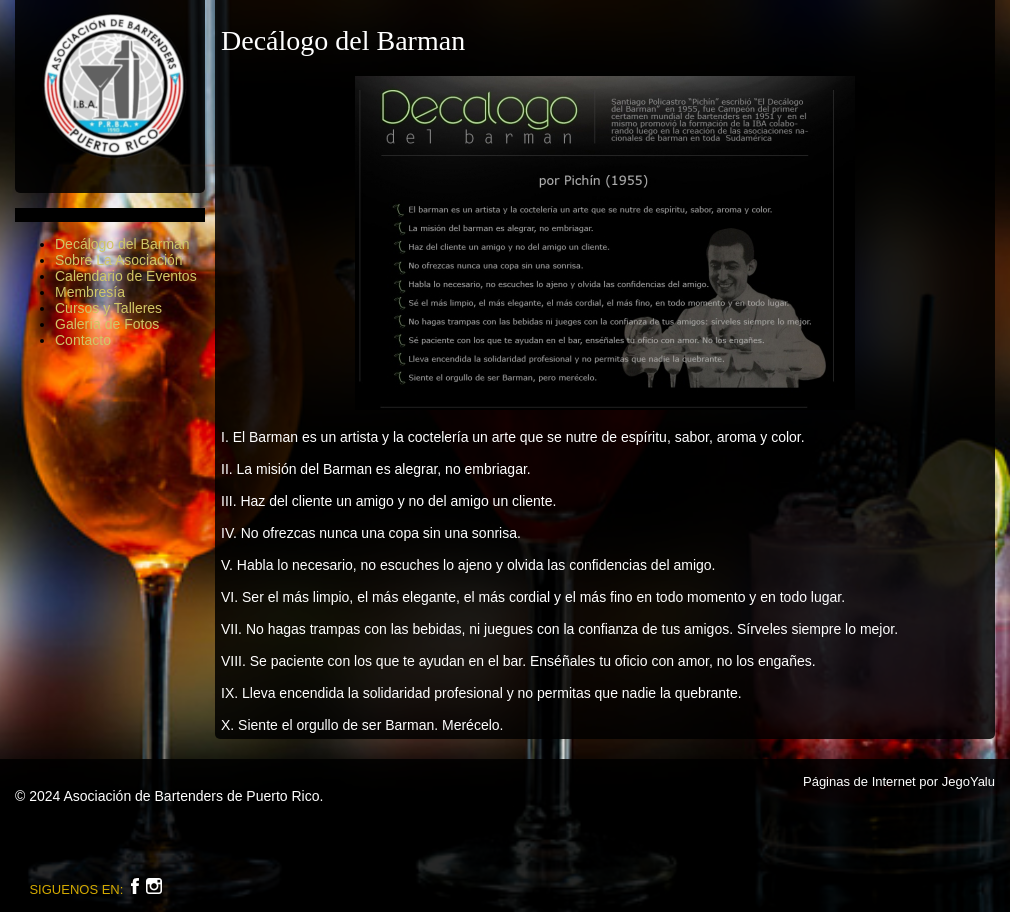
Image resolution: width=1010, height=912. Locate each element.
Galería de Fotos (107, 324)
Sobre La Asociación (119, 260)
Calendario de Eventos (126, 276)
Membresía (90, 292)
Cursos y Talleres (108, 308)
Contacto (83, 340)
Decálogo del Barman (122, 244)
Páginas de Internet (859, 781)
